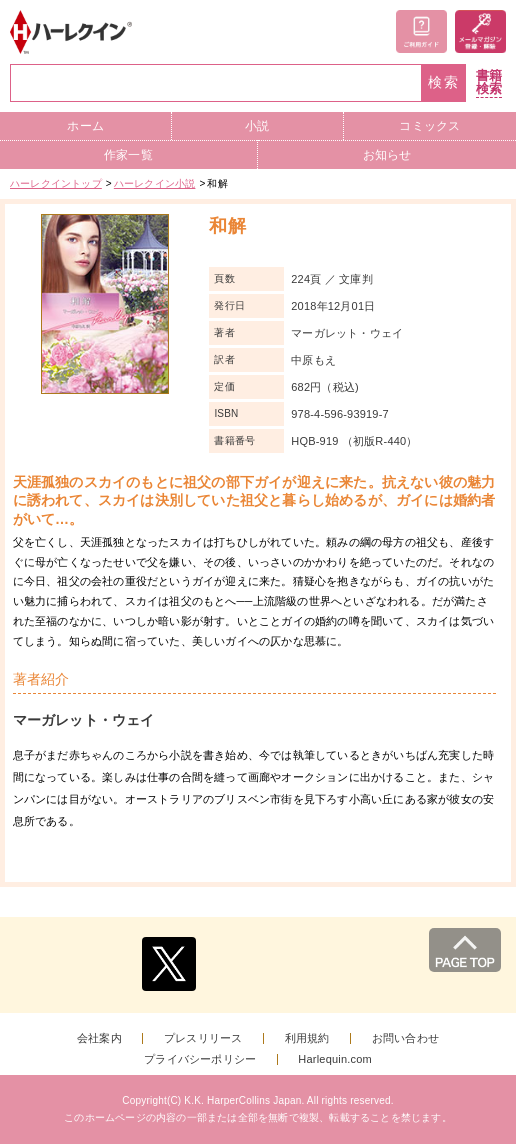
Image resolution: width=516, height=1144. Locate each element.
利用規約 (307, 1038)
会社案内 (99, 1038)
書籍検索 (489, 82)
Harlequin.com (335, 1059)
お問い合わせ (405, 1038)
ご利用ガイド (421, 31)
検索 (444, 82)
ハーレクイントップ (56, 183)
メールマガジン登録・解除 (480, 31)
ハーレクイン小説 (155, 183)
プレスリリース (203, 1038)
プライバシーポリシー (200, 1059)
